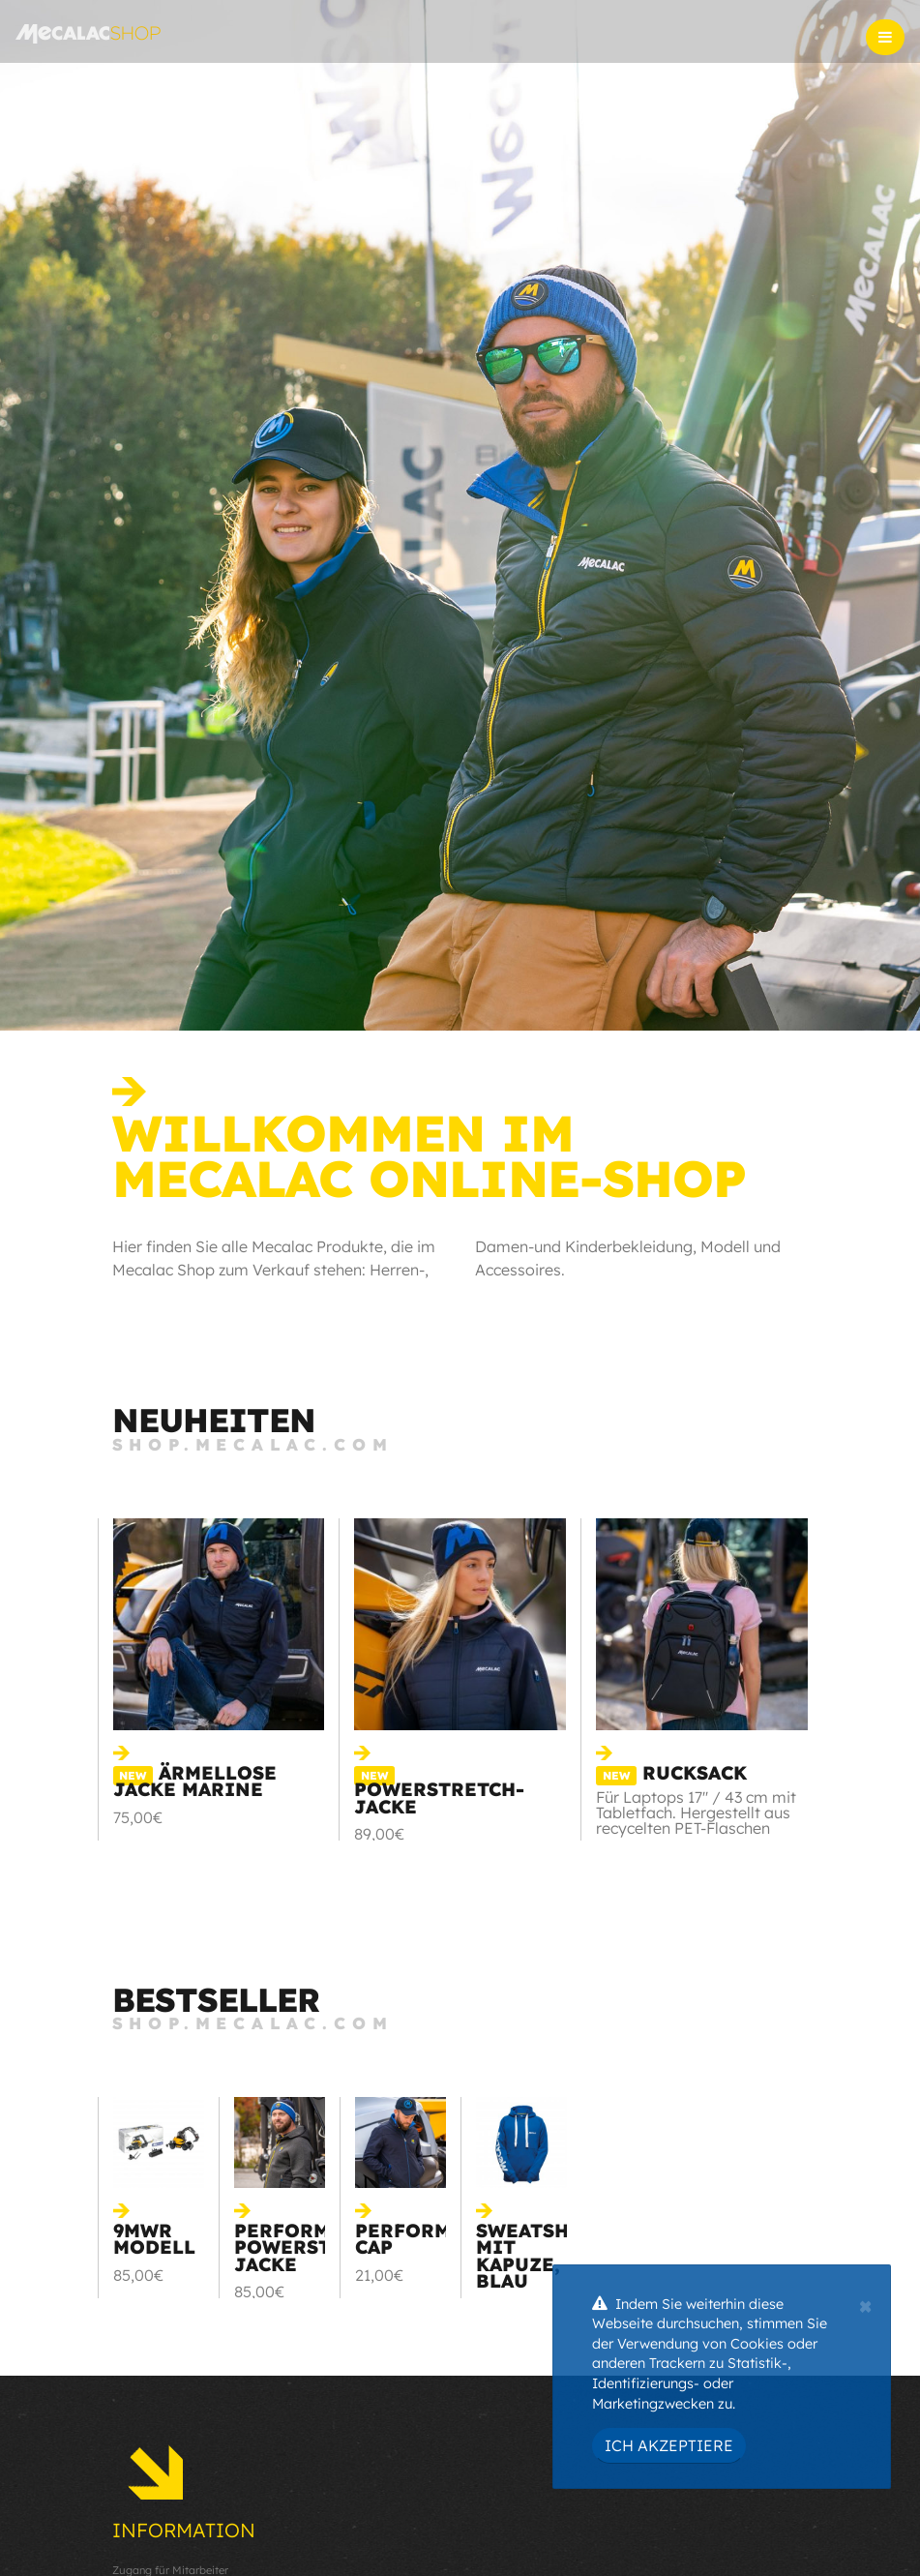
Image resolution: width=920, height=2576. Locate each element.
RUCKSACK (671, 1772)
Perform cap (403, 2239)
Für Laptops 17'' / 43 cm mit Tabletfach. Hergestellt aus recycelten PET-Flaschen (696, 1812)
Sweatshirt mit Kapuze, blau (541, 2255)
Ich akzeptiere (669, 2445)
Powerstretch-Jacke (439, 1792)
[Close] (865, 2304)
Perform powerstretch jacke (315, 2247)
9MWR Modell (154, 2239)
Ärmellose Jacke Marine (195, 1781)
